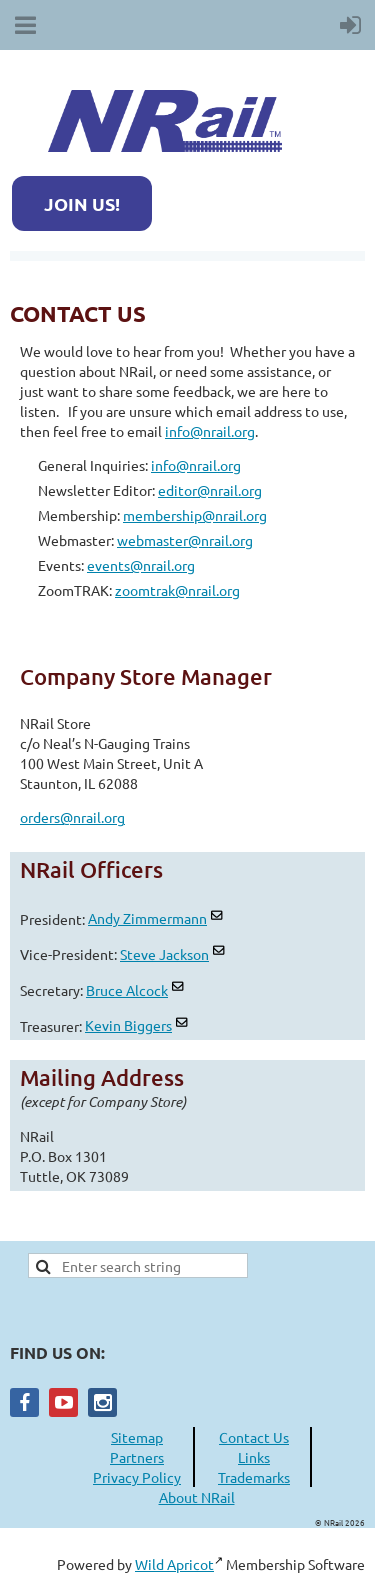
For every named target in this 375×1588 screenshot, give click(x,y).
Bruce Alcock (127, 990)
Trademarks (254, 1477)
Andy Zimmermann (147, 918)
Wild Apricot (174, 1564)
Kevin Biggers (128, 1025)
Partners (137, 1457)
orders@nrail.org (72, 817)
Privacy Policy (137, 1477)
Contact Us (254, 1437)
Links (254, 1457)
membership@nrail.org (195, 515)
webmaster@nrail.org (185, 540)
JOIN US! (82, 203)
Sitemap (137, 1437)
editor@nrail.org (210, 490)
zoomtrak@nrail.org (177, 590)
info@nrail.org (210, 431)
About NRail (197, 1497)
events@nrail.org (141, 565)
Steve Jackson (164, 954)
